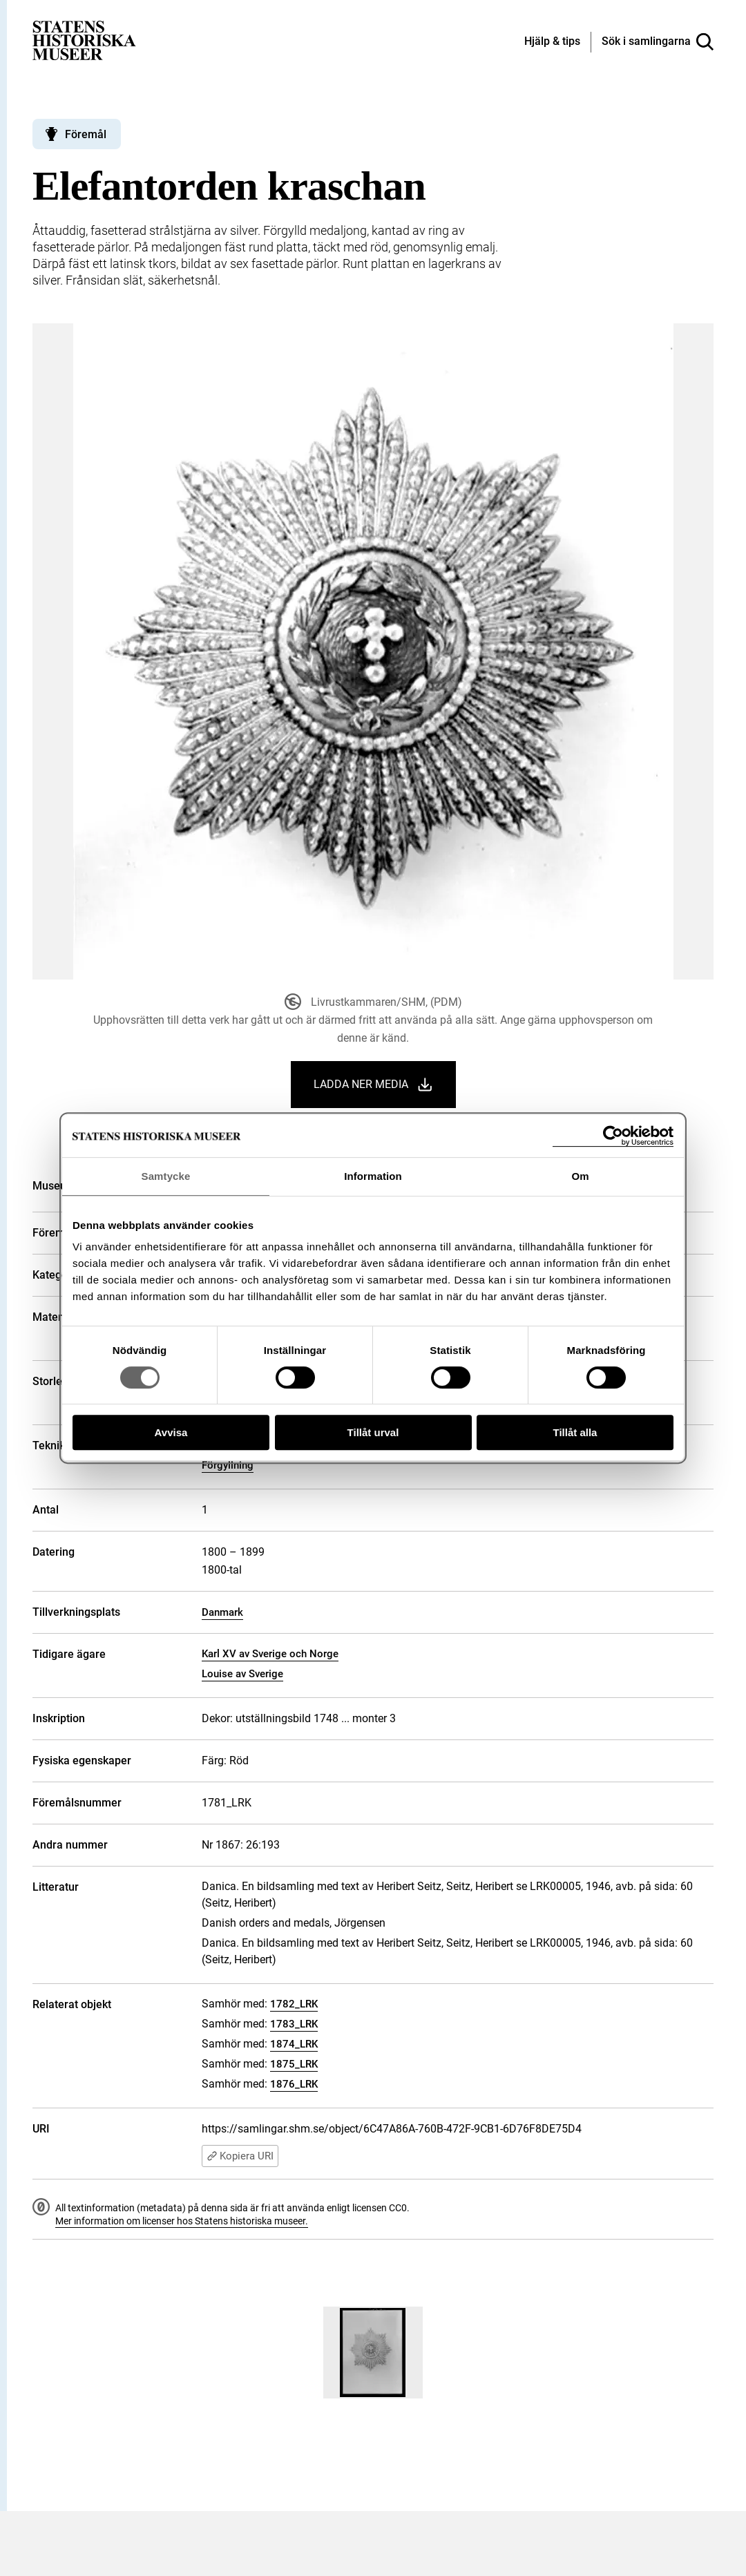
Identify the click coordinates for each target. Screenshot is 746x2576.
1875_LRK (294, 2064)
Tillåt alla (575, 1432)
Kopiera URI (240, 2156)
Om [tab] (580, 1176)
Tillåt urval (373, 1432)
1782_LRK (294, 2004)
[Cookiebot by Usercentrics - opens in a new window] (613, 1136)
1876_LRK (294, 2084)
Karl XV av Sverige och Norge (270, 1654)
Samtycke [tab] (166, 1176)
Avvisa (171, 1432)
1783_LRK (294, 2024)
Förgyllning (228, 1465)
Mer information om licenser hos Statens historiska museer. (181, 2220)
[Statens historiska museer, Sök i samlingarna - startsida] (84, 40)
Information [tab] (373, 1176)
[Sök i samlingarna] (658, 42)
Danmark (222, 1612)
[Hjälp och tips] (552, 42)
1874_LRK (294, 2044)
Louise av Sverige (242, 1674)
